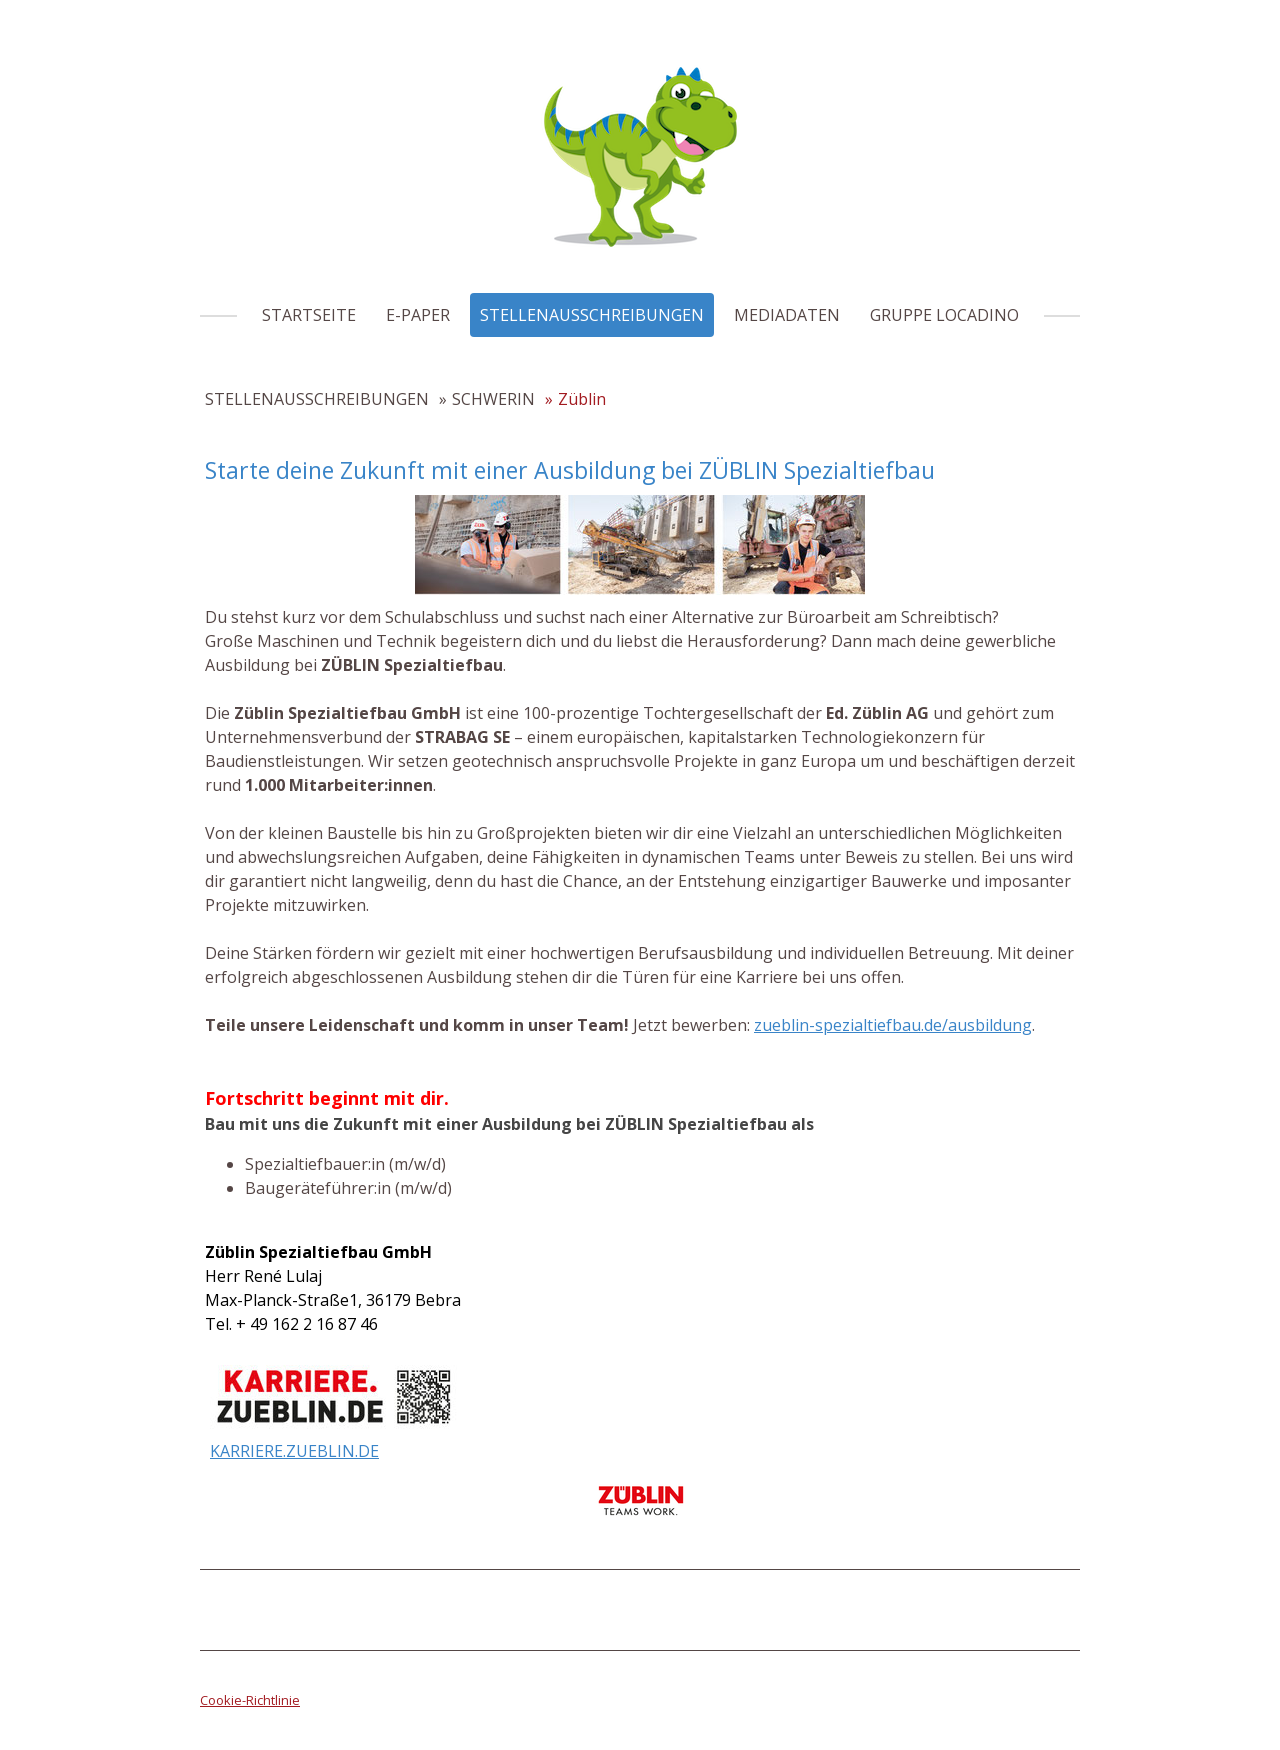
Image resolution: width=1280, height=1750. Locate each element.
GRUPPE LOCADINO (944, 315)
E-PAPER (418, 315)
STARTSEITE (309, 315)
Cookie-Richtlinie (250, 1700)
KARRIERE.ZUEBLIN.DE (294, 1451)
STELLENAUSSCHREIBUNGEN (592, 315)
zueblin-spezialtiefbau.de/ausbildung (893, 1025)
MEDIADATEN (787, 315)
